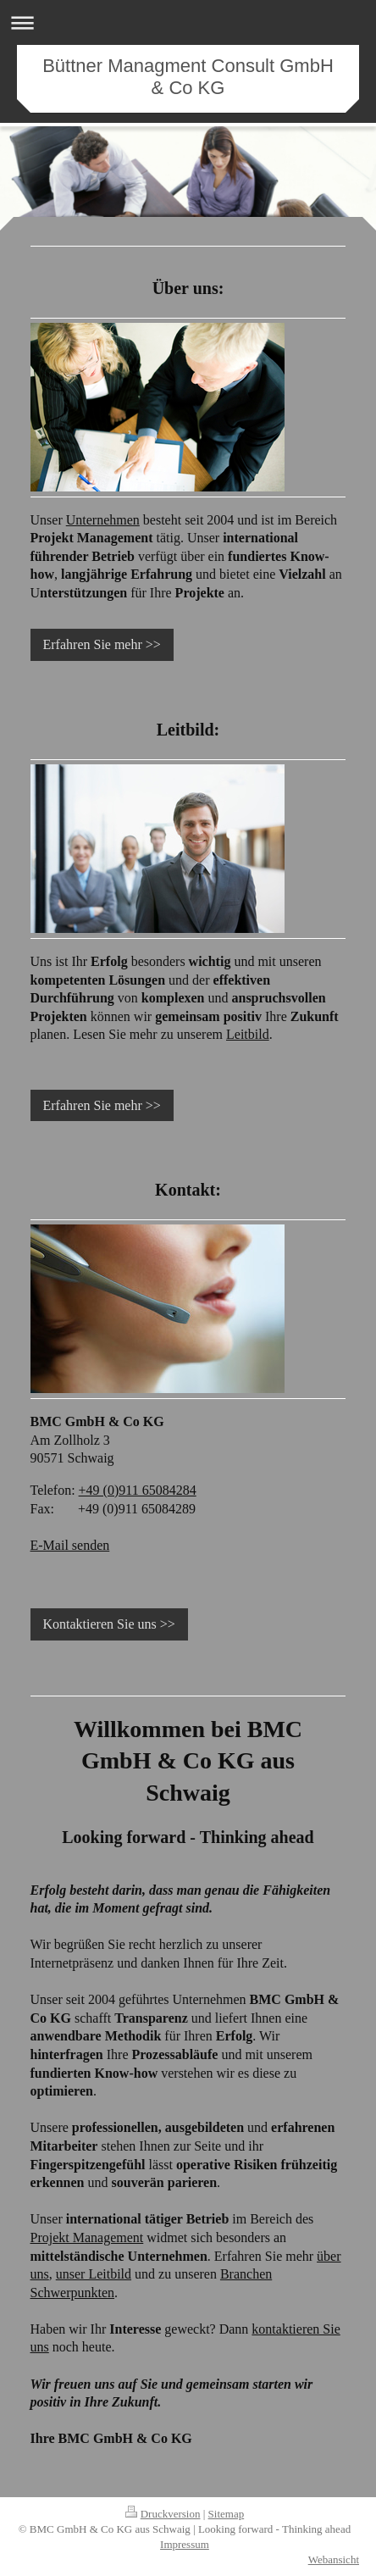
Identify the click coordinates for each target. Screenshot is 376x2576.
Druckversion (163, 2513)
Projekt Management (87, 2237)
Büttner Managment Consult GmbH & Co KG (188, 76)
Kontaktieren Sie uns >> (109, 1624)
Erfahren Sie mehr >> (102, 644)
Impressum (184, 2544)
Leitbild (247, 1034)
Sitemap (226, 2513)
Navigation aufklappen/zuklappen (188, 22)
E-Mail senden (70, 1545)
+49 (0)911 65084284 (137, 1490)
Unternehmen (103, 520)
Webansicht (333, 2559)
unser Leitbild (93, 2274)
